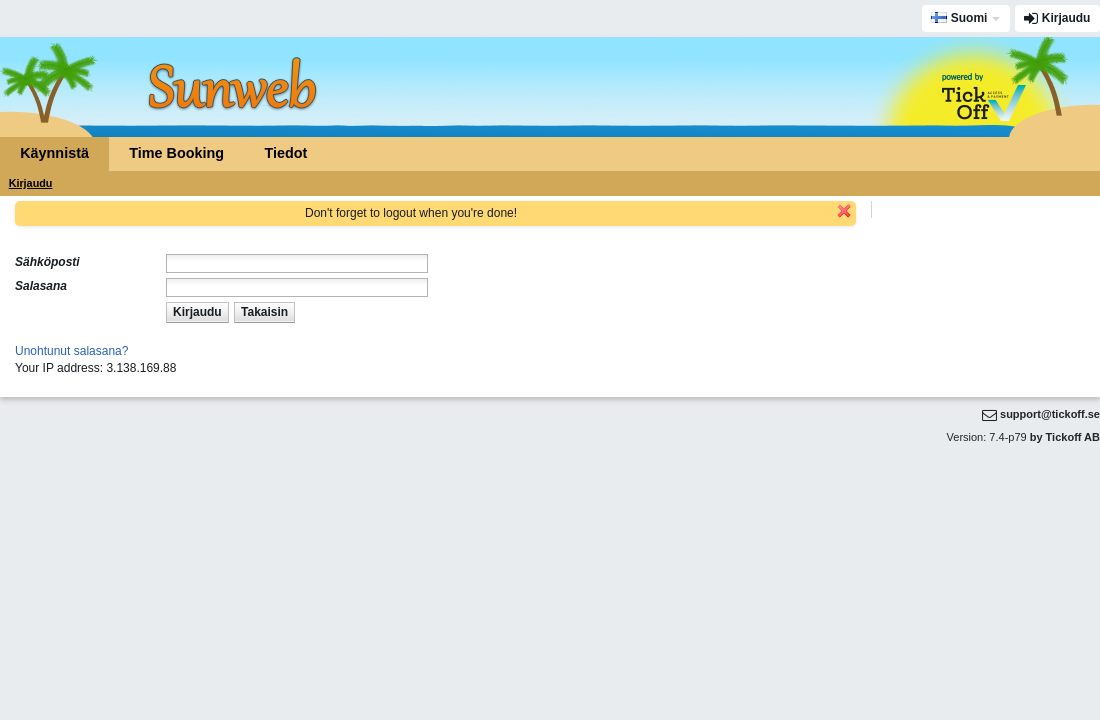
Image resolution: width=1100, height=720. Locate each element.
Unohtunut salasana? (71, 351)
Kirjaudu (1066, 18)
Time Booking (176, 153)
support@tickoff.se (1050, 414)
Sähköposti (47, 262)
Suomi (959, 18)
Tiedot (285, 153)
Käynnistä (54, 153)
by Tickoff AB (1065, 437)
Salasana (41, 286)
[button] (197, 312)
